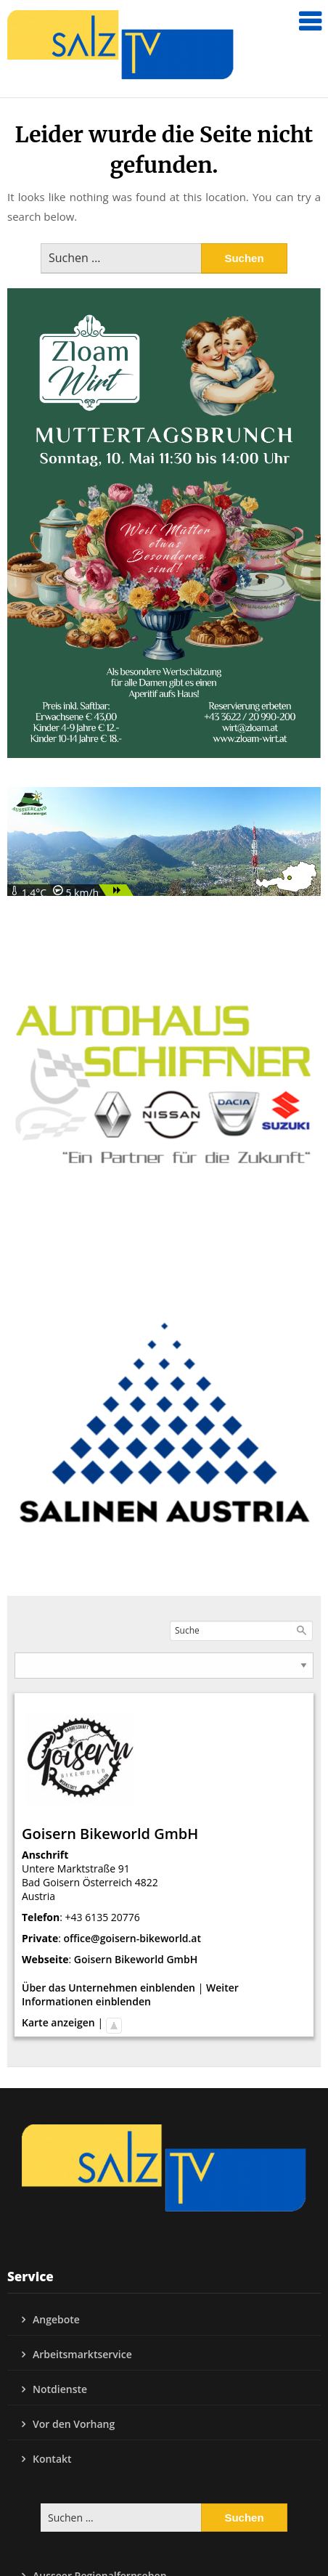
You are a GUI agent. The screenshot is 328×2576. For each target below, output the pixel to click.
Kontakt (52, 2459)
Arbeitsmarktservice (82, 2354)
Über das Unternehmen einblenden (108, 1987)
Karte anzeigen (58, 2022)
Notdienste (60, 2389)
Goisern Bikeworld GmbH (135, 1959)
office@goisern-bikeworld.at (133, 1938)
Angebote (56, 2319)
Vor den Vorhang (74, 2424)
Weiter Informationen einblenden (130, 1994)
